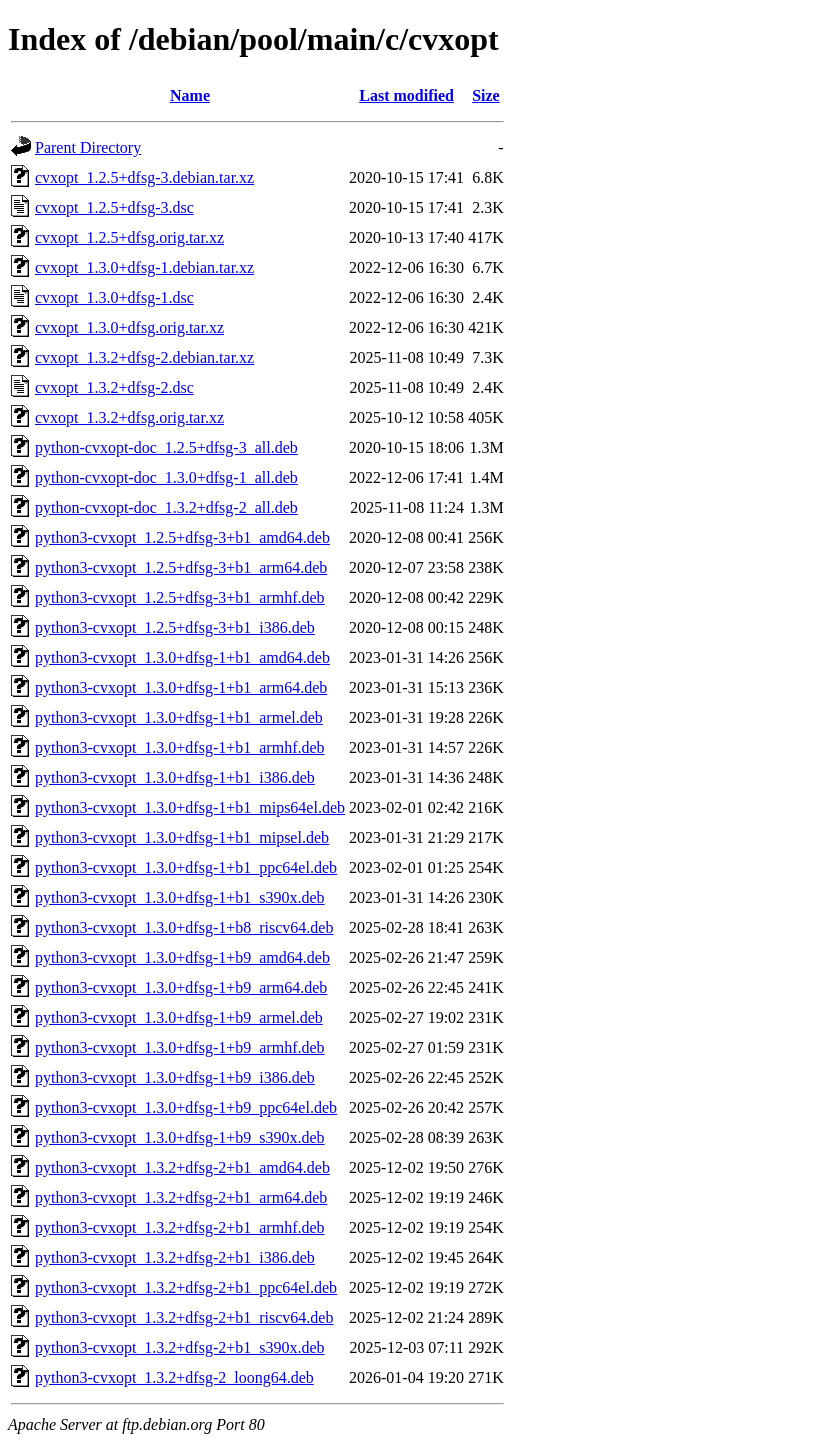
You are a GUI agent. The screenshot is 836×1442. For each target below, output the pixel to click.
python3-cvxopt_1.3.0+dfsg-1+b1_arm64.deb (181, 687)
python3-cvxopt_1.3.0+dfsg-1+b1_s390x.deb (180, 897)
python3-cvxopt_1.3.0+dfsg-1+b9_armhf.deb (180, 1047)
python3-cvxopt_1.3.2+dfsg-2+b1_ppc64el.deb (186, 1287)
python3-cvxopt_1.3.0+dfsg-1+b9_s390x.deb (180, 1137)
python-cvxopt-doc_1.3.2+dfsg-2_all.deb (166, 507)
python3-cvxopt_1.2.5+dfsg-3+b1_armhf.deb (180, 597)
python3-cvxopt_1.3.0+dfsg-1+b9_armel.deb (179, 1017)
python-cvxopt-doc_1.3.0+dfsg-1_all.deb (166, 477)
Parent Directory (88, 147)
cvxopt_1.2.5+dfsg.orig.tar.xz (129, 237)
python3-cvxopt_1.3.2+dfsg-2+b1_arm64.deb (181, 1197)
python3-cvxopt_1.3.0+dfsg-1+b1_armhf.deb (180, 747)
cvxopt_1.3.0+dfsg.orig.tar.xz (129, 327)
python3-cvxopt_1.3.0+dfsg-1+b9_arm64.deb (181, 987)
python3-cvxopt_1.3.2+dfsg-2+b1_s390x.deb (180, 1347)
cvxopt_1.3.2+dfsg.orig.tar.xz (129, 417)
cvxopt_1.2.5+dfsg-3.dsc (114, 207)
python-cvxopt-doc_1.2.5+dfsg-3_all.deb (166, 447)
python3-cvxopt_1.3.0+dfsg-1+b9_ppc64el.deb (186, 1107)
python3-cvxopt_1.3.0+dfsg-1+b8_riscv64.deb (184, 927)
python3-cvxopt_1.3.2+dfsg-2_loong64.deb (174, 1377)
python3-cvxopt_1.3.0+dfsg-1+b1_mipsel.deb (182, 837)
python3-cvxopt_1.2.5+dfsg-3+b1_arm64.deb (181, 567)
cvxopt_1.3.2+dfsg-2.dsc (114, 387)
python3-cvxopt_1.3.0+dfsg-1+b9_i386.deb (175, 1077)
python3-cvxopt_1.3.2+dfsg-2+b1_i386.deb (175, 1257)
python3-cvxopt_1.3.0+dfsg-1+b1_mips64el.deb (190, 807)
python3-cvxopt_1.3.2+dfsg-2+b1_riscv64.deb (184, 1317)
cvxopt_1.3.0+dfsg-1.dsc (114, 297)
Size (486, 95)
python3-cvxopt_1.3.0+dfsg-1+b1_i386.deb (175, 777)
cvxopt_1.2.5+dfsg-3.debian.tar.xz (144, 177)
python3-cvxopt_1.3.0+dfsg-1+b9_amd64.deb (182, 957)
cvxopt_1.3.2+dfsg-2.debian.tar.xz (144, 357)
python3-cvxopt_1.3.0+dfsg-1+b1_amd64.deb (182, 657)
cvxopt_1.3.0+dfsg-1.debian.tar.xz (144, 267)
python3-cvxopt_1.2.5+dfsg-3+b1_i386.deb (175, 627)
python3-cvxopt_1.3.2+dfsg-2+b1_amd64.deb (182, 1167)
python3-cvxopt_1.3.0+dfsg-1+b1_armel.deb (179, 717)
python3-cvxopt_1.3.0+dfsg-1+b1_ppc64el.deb (186, 867)
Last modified (406, 95)
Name (190, 95)
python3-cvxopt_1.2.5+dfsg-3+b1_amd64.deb (182, 537)
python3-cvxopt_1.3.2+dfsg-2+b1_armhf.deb (180, 1227)
